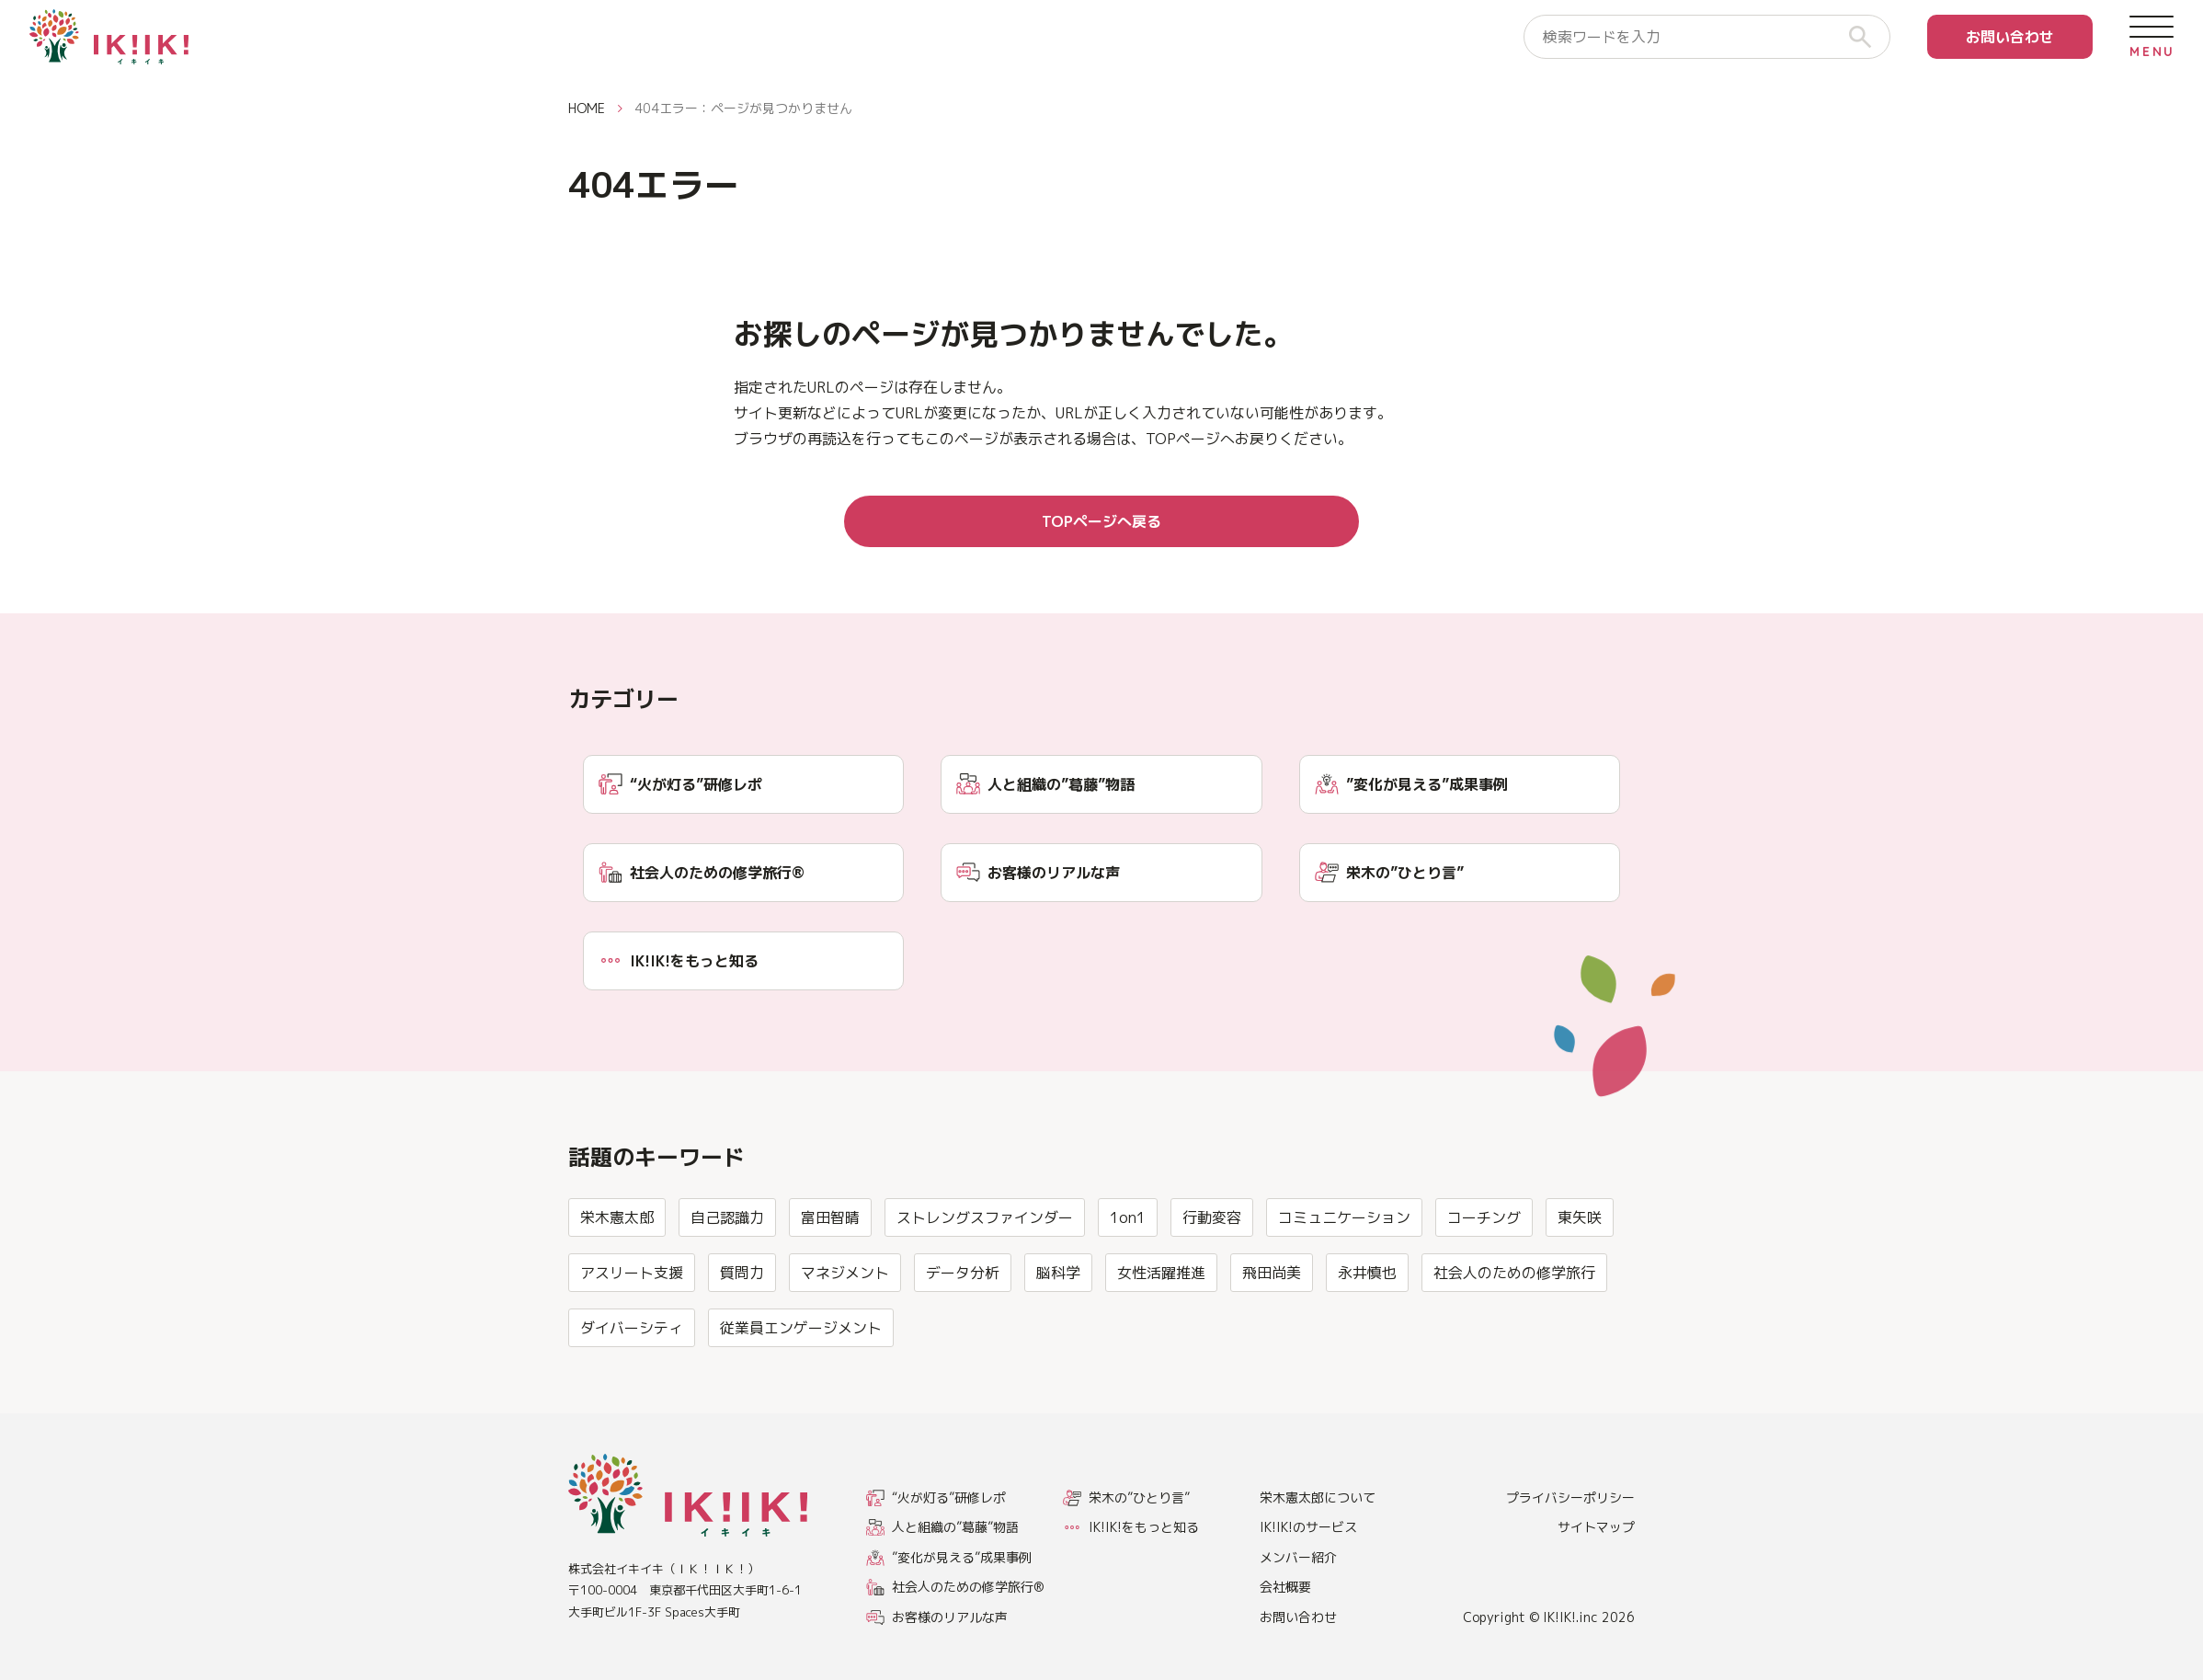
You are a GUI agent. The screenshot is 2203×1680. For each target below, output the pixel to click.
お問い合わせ (2010, 37)
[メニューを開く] (2151, 37)
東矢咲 (1580, 1295)
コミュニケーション (1344, 1295)
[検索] (1867, 37)
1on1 (1128, 1295)
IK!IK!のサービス (1308, 1527)
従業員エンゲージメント (801, 1405)
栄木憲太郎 (617, 1295)
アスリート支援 (631, 1350)
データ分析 (962, 1350)
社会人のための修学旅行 (1514, 1350)
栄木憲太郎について (1317, 1497)
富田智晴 (830, 1295)
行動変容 (1211, 1295)
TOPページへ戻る (1101, 521)
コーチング (1484, 1295)
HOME (586, 108)
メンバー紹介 (1298, 1557)
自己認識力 (727, 1295)
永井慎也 (1367, 1350)
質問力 (742, 1350)
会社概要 (1285, 1586)
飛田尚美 (1271, 1350)
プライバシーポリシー (1570, 1497)
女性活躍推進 (1161, 1350)
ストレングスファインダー (984, 1295)
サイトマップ (1596, 1527)
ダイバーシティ (631, 1405)
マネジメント (845, 1350)
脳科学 (1058, 1350)
